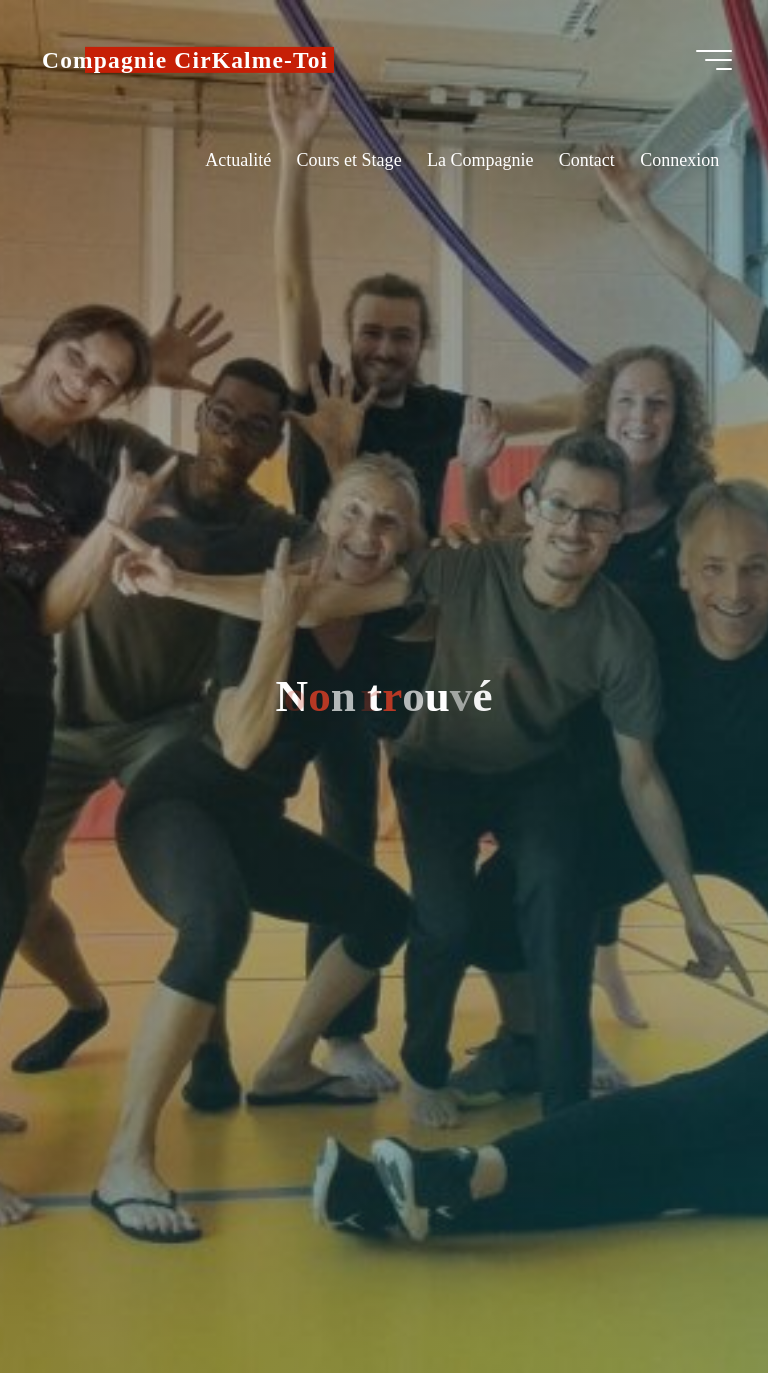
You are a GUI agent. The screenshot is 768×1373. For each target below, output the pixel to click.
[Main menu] (714, 60)
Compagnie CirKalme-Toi (185, 60)
